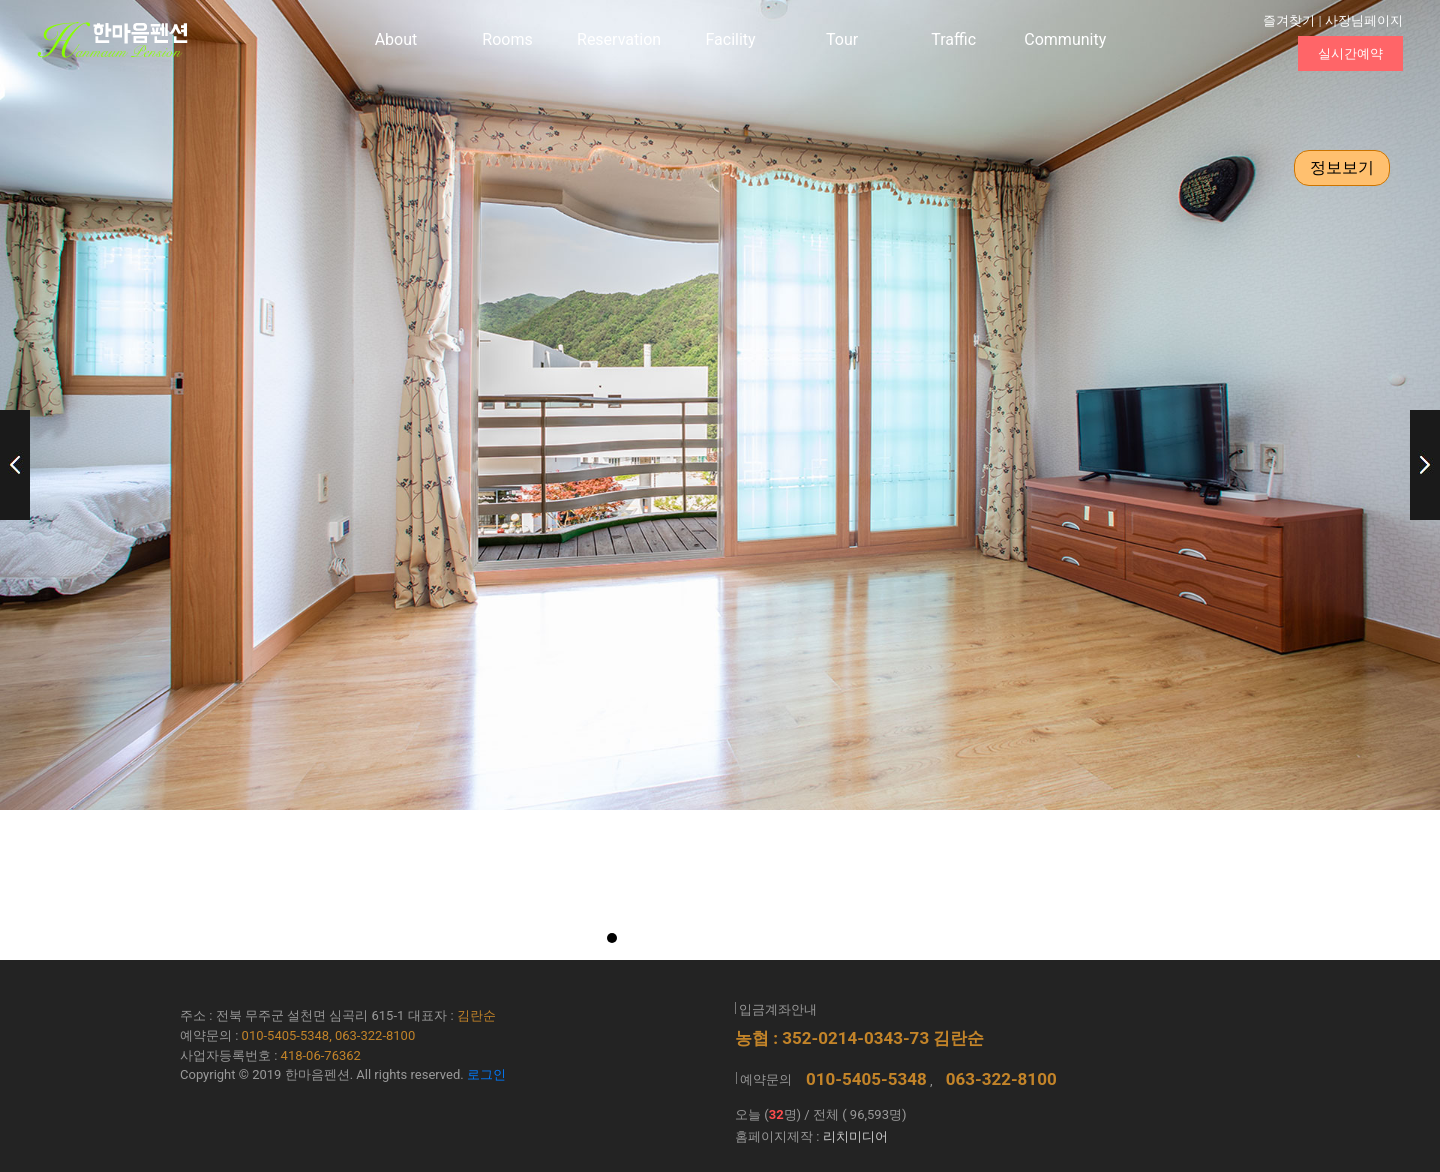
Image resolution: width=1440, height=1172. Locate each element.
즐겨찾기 (1289, 20)
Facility (731, 39)
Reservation (619, 39)
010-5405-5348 (866, 1079)
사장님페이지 (1364, 20)
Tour (842, 39)
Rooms (507, 39)
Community (1065, 39)
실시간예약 (1350, 53)
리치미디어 (855, 1136)
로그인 (486, 1074)
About (396, 39)
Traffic (953, 39)
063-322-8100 (1001, 1079)
